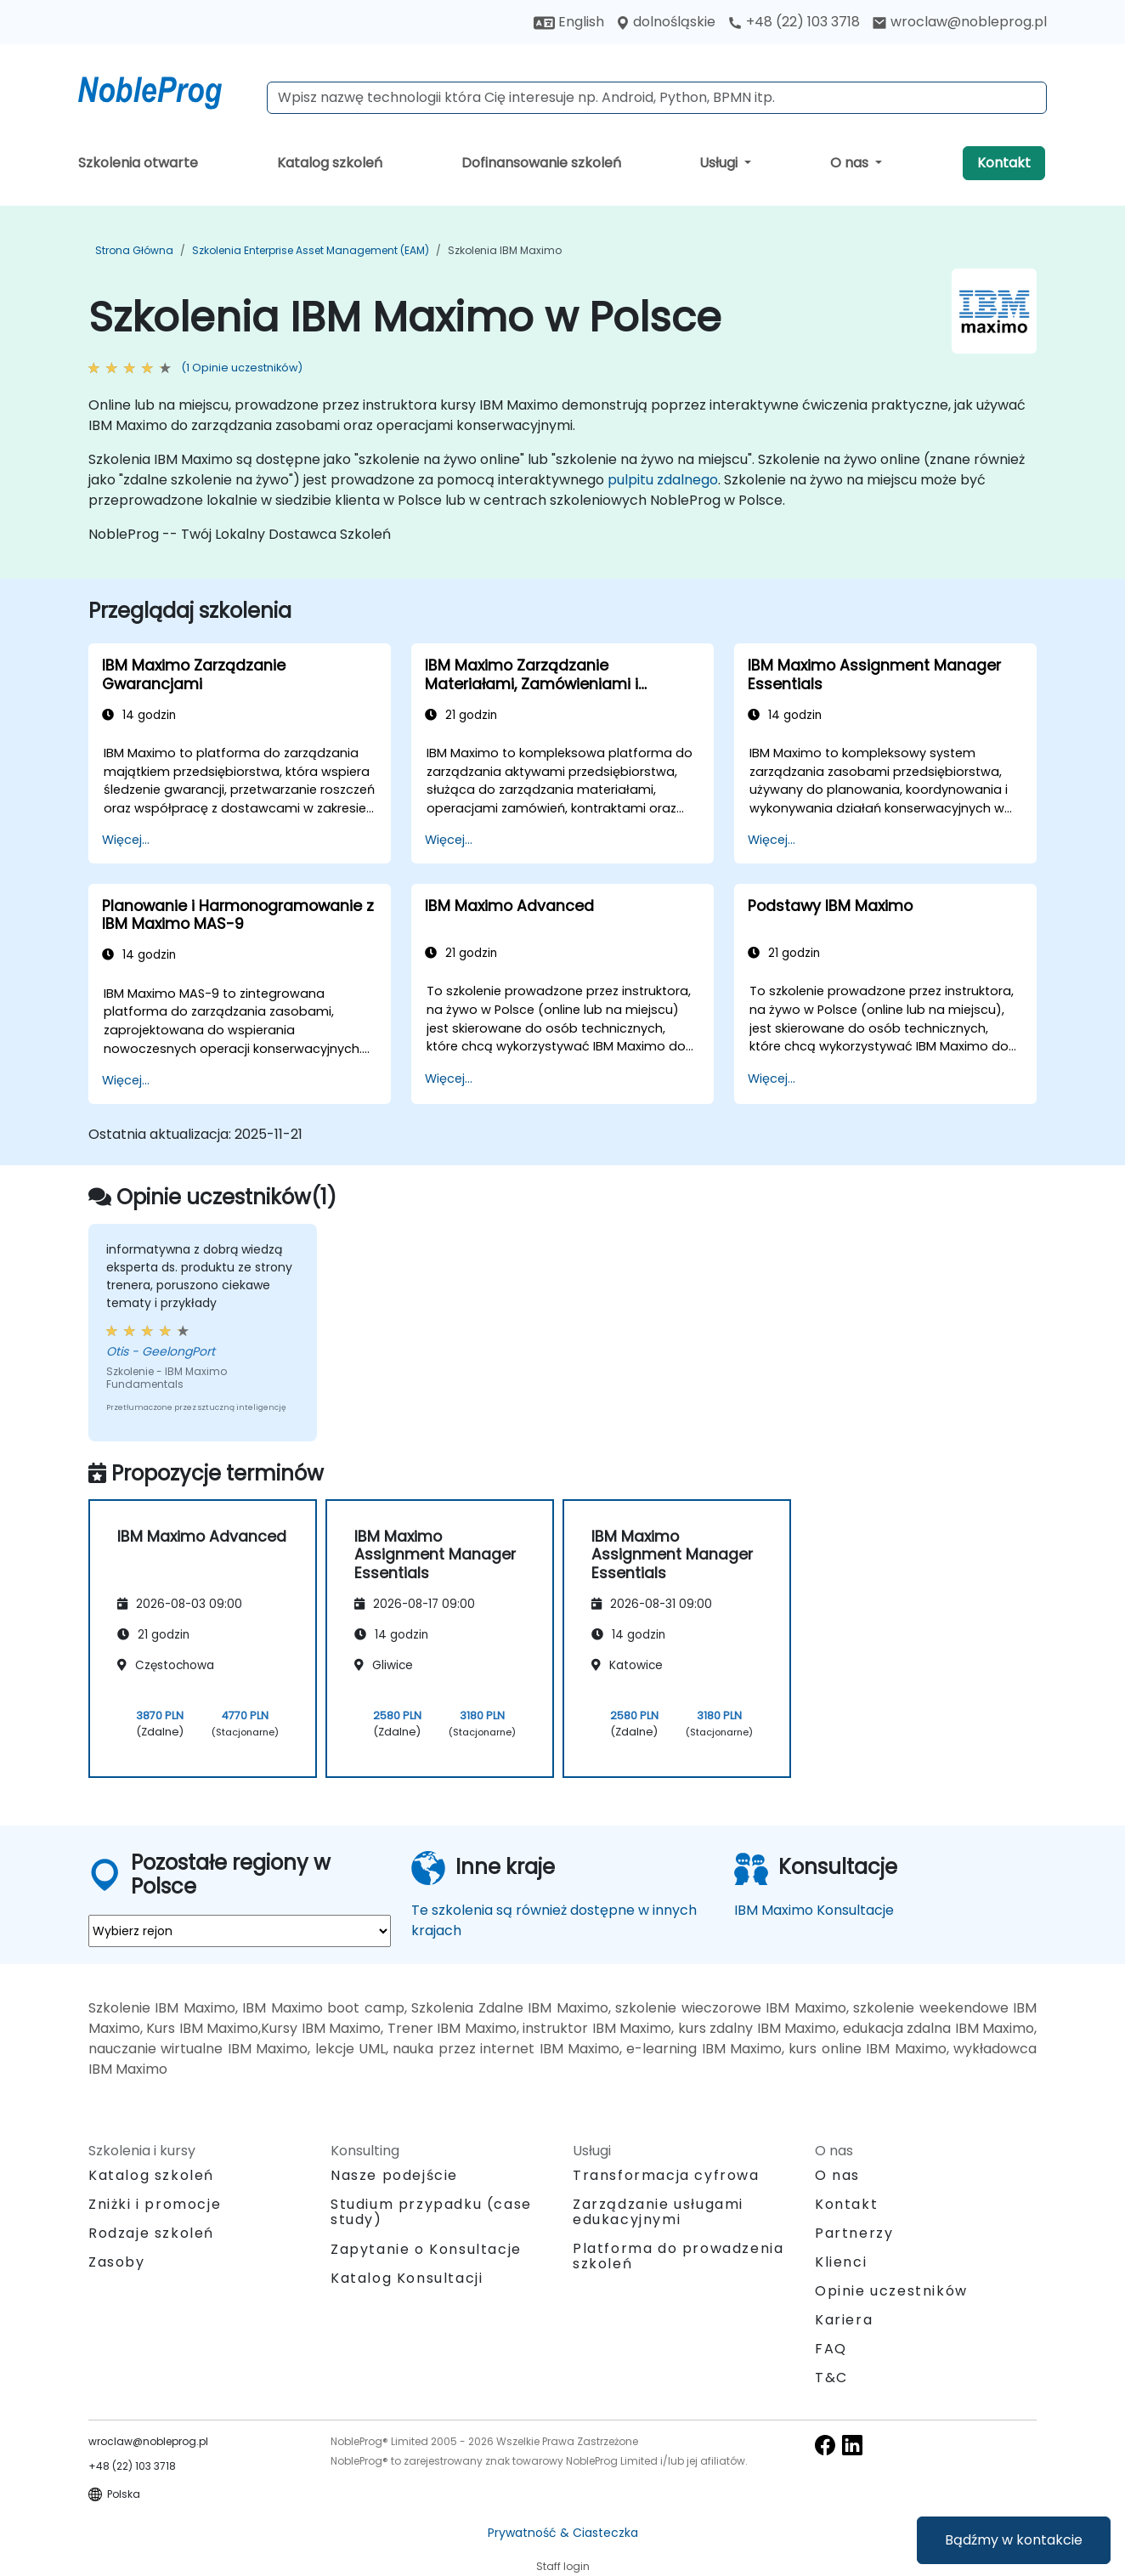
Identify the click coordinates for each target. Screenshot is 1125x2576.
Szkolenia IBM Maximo (505, 250)
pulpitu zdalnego (663, 480)
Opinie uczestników (891, 2291)
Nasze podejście (394, 2175)
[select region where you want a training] (239, 1931)
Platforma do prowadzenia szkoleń (678, 2256)
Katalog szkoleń (329, 163)
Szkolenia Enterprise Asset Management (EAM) (310, 250)
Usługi (720, 163)
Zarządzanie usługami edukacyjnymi (658, 2211)
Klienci (841, 2262)
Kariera (844, 2320)
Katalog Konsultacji (407, 2278)
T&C (831, 2377)
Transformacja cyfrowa (666, 2175)
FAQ (831, 2348)
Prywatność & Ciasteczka (563, 2532)
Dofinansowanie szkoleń (541, 163)
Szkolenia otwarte (138, 163)
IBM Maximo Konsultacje (814, 1910)
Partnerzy (854, 2233)
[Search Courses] (657, 98)
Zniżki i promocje (154, 2204)
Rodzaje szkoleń (151, 2233)
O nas (851, 163)
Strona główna (134, 250)
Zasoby (116, 2262)
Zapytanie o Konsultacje (426, 2249)
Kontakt (1004, 163)
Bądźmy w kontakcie (1014, 2540)
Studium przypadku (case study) (431, 2211)
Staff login (563, 2566)
